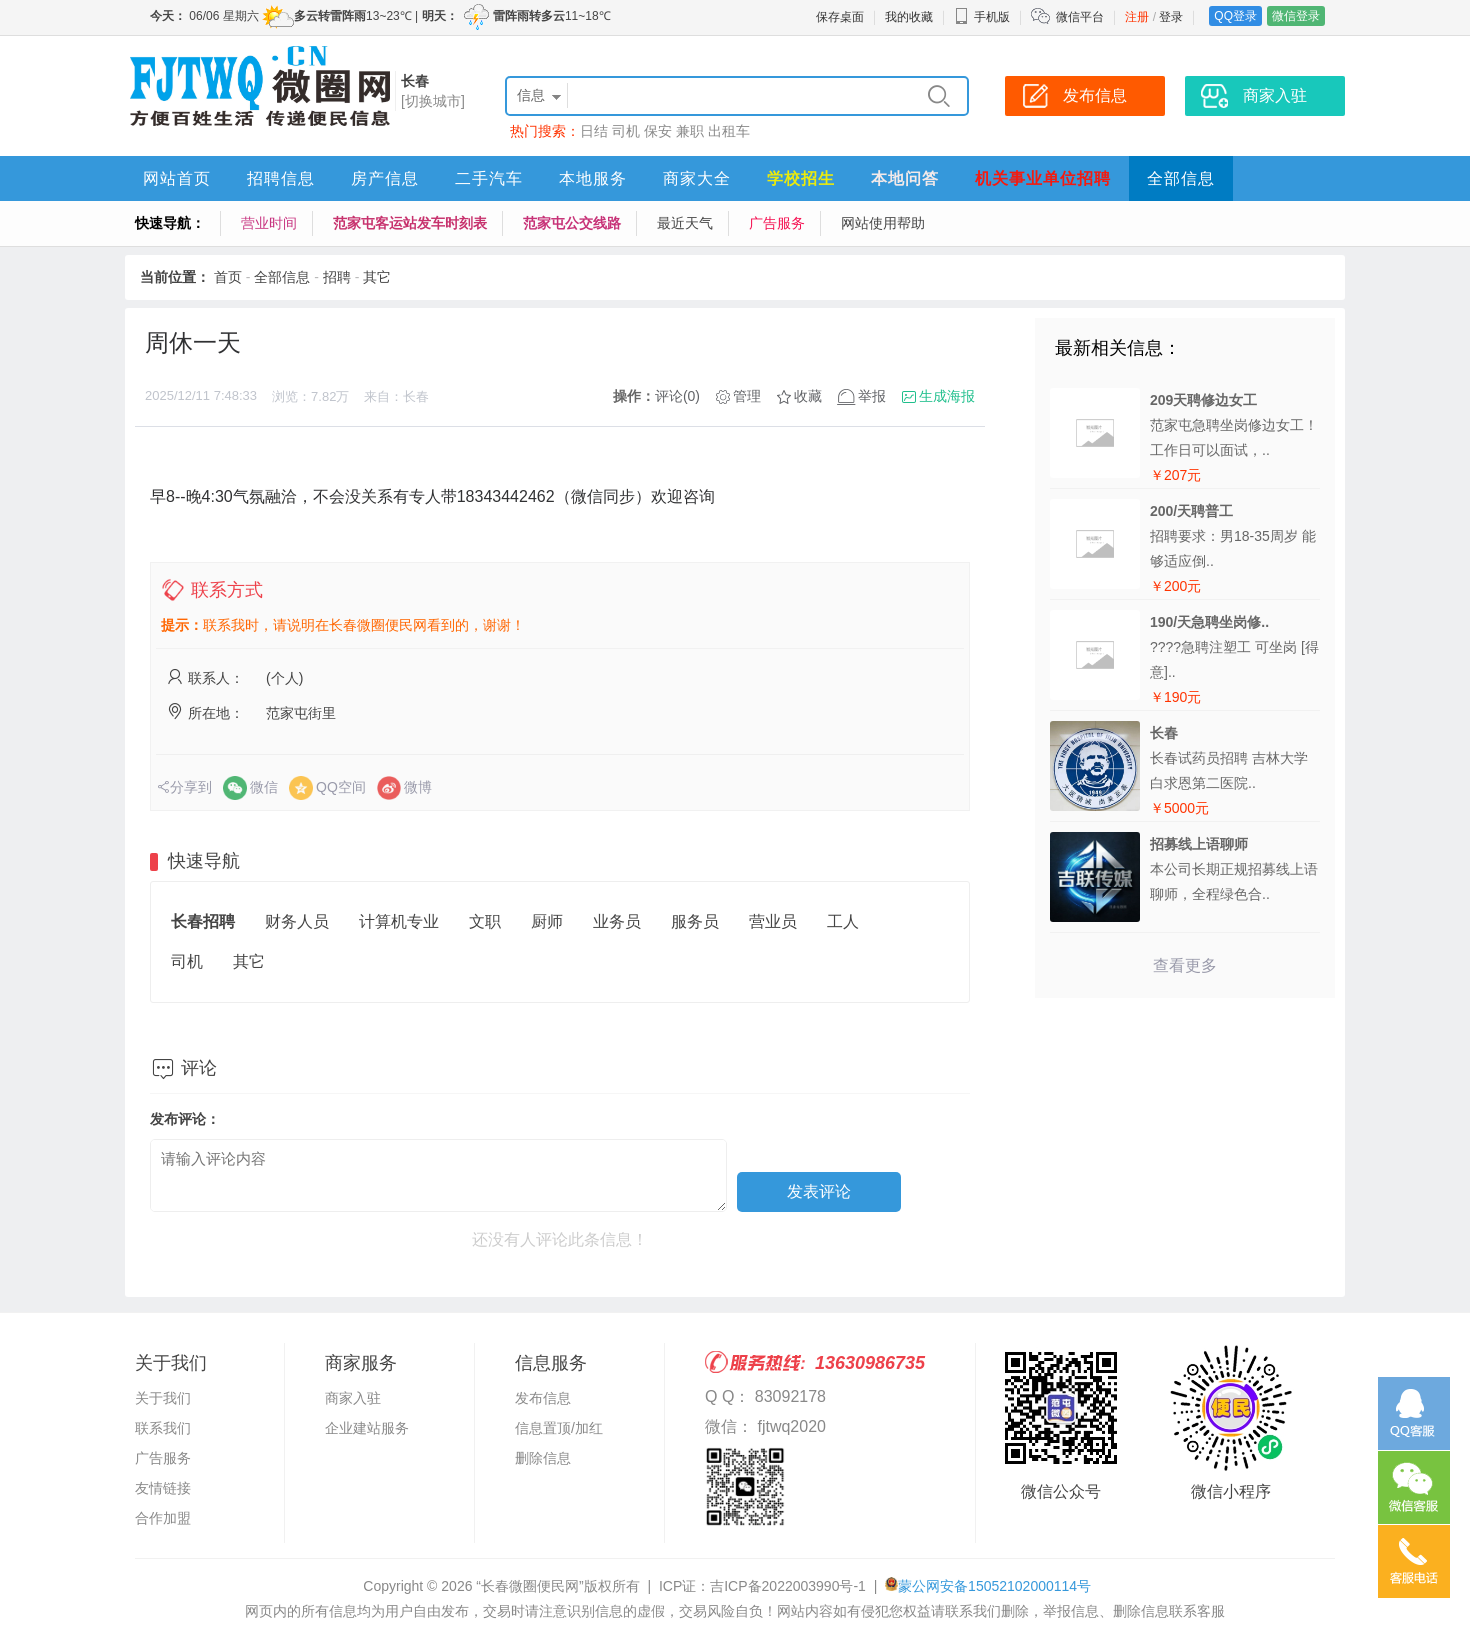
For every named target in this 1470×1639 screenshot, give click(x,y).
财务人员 (297, 921)
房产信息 (385, 178)
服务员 (695, 921)
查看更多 (1185, 965)
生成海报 (947, 396)
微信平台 (1080, 17)
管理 (747, 396)
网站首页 (177, 178)
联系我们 (163, 1428)
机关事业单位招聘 (1043, 178)
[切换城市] (433, 101)
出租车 (729, 131)
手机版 (982, 17)
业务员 (617, 921)
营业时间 (269, 223)
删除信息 (543, 1458)
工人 (843, 921)
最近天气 (685, 223)
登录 (1171, 17)
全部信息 (1181, 178)
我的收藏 (909, 17)
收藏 (808, 396)
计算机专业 (399, 921)
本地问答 (905, 178)
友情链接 (163, 1488)
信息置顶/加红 (559, 1428)
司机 (626, 131)
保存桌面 (840, 17)
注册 (1137, 17)
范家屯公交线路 (572, 223)
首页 (228, 277)
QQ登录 (1235, 16)
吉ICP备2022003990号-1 (788, 1586)
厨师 (547, 921)
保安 (658, 131)
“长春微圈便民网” (529, 1586)
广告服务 (777, 223)
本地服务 (593, 178)
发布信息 (543, 1398)
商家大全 (697, 178)
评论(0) (677, 396)
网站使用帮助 (883, 223)
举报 (872, 396)
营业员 (773, 921)
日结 (594, 131)
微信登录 (1296, 16)
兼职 (690, 131)
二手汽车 (489, 178)
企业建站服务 (367, 1428)
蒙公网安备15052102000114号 (994, 1586)
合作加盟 (163, 1518)
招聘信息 (281, 178)
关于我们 (163, 1398)
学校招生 (801, 178)
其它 (377, 277)
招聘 (337, 277)
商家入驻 (353, 1398)
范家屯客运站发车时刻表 (410, 223)
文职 (485, 921)
